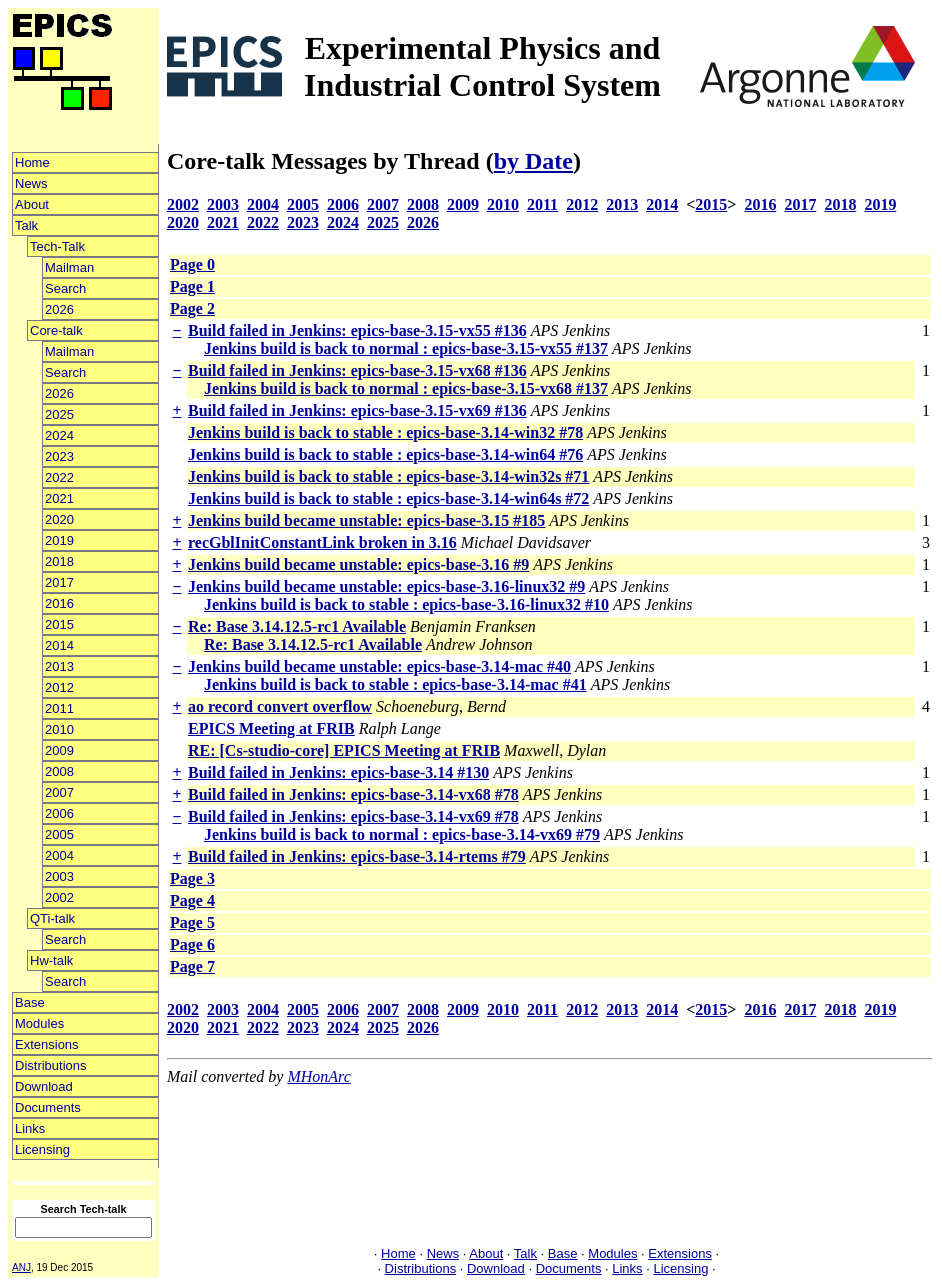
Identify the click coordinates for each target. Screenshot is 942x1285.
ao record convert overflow (280, 706)
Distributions (51, 1065)
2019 (59, 540)
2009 (59, 750)
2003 (59, 876)
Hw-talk (51, 960)
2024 (59, 435)
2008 (59, 771)
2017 (59, 582)
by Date (533, 161)
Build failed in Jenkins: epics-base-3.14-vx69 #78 (353, 816)
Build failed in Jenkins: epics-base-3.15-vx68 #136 (357, 370)
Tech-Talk (57, 246)
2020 (59, 519)
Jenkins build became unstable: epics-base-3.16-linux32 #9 (386, 586)
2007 (59, 792)
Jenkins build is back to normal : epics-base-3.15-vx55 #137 (406, 348)
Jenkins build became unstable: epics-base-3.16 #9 (358, 564)
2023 (59, 456)
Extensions (47, 1044)
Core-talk (56, 330)
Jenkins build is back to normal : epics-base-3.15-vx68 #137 (406, 388)
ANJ (21, 1267)
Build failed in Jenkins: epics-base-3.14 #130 (338, 772)
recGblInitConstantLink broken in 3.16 (322, 542)
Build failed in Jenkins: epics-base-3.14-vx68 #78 (353, 794)
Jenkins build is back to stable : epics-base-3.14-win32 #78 (385, 432)
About (32, 204)
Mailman (69, 267)
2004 (59, 855)
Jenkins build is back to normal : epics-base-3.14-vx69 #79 (402, 834)
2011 (59, 708)
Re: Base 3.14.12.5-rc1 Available (297, 626)
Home (32, 162)
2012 (59, 687)
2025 (59, 414)
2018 (59, 561)
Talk (26, 225)
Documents (48, 1107)
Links (30, 1128)
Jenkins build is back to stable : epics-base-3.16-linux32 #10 (406, 604)
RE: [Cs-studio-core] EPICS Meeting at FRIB (344, 750)
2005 (59, 834)
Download (44, 1086)
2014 (59, 645)
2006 (59, 813)
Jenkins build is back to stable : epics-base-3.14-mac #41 (395, 684)
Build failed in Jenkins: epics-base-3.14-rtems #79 (357, 856)
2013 (59, 666)
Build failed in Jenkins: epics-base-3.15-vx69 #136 (357, 410)
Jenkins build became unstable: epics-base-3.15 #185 (366, 520)
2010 (59, 729)
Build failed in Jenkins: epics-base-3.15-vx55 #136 (357, 330)
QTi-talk (52, 918)
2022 (59, 477)
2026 (59, 309)
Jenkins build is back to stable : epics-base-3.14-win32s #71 (388, 476)
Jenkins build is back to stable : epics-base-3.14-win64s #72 (388, 498)
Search (65, 288)
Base (30, 1002)
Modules (39, 1023)
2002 (59, 897)
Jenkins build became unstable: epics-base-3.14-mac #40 (379, 666)
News (31, 183)
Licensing (42, 1149)
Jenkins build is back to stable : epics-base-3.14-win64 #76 (385, 454)
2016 (59, 603)
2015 (59, 624)
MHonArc (318, 1076)
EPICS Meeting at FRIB (271, 728)
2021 (59, 498)
